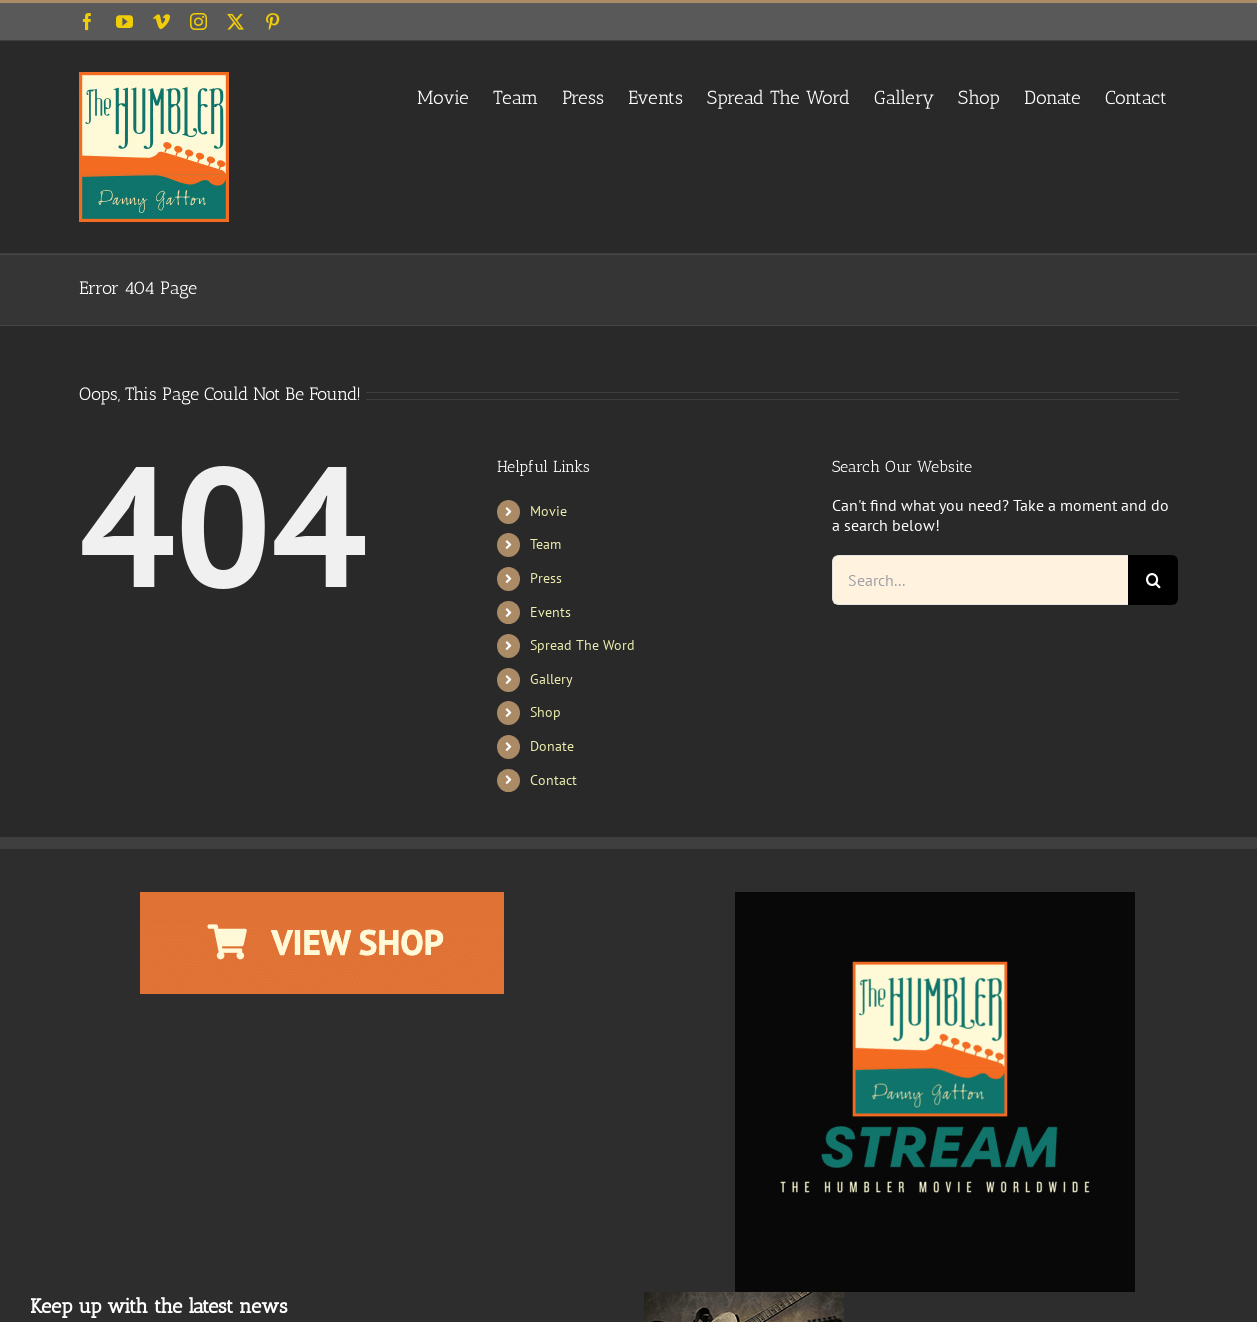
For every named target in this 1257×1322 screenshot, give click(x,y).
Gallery (551, 679)
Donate (552, 746)
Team (545, 544)
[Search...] (980, 580)
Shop (545, 712)
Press (546, 578)
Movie (548, 511)
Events (550, 612)
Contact (553, 780)
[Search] (1153, 580)
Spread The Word (582, 645)
